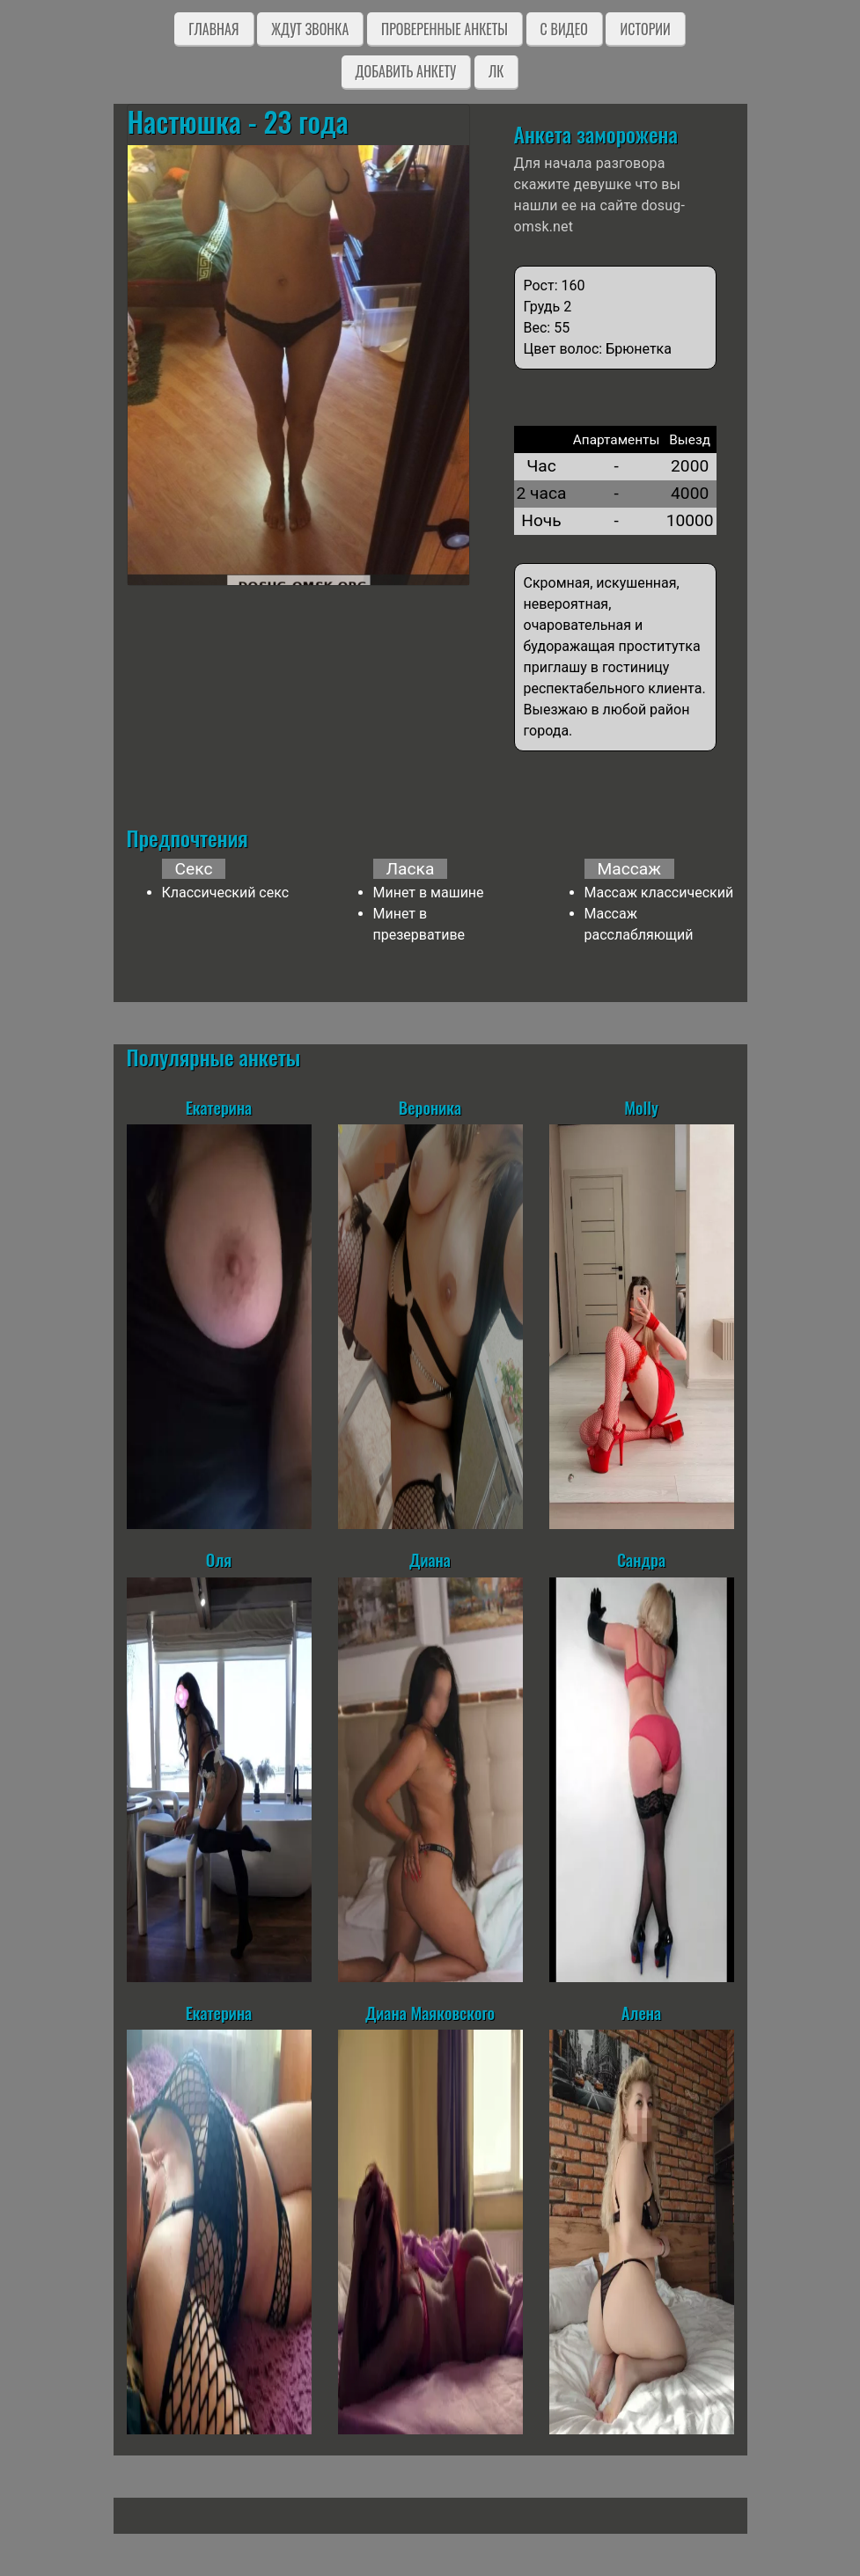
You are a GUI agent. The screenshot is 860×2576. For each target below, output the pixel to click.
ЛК (496, 71)
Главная (213, 29)
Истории (645, 29)
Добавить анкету (406, 71)
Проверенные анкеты (444, 29)
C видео (564, 29)
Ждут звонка (310, 29)
